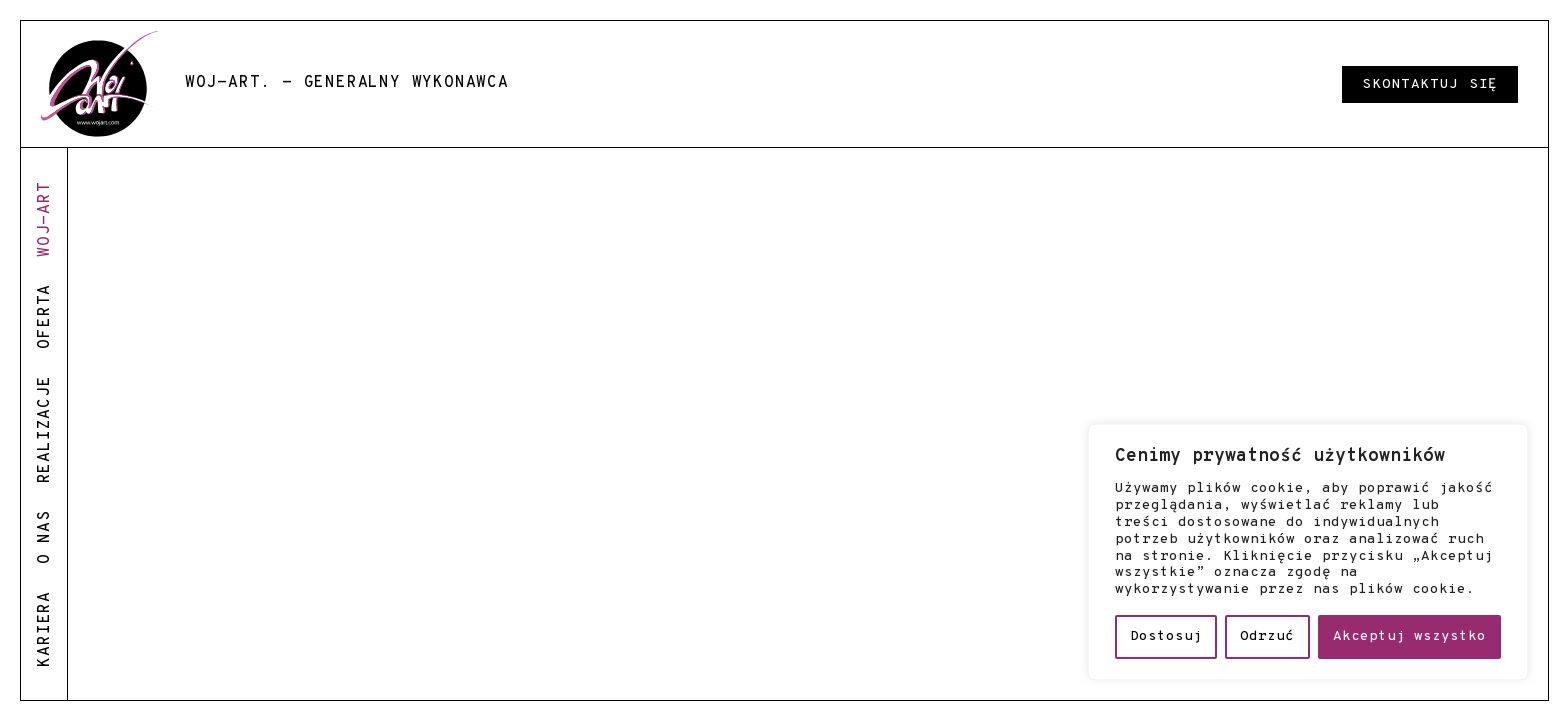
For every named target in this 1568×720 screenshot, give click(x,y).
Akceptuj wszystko (1409, 636)
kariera (45, 629)
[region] (1308, 552)
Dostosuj (1166, 636)
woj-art (45, 219)
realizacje (45, 429)
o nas (45, 537)
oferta (45, 316)
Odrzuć (1267, 636)
